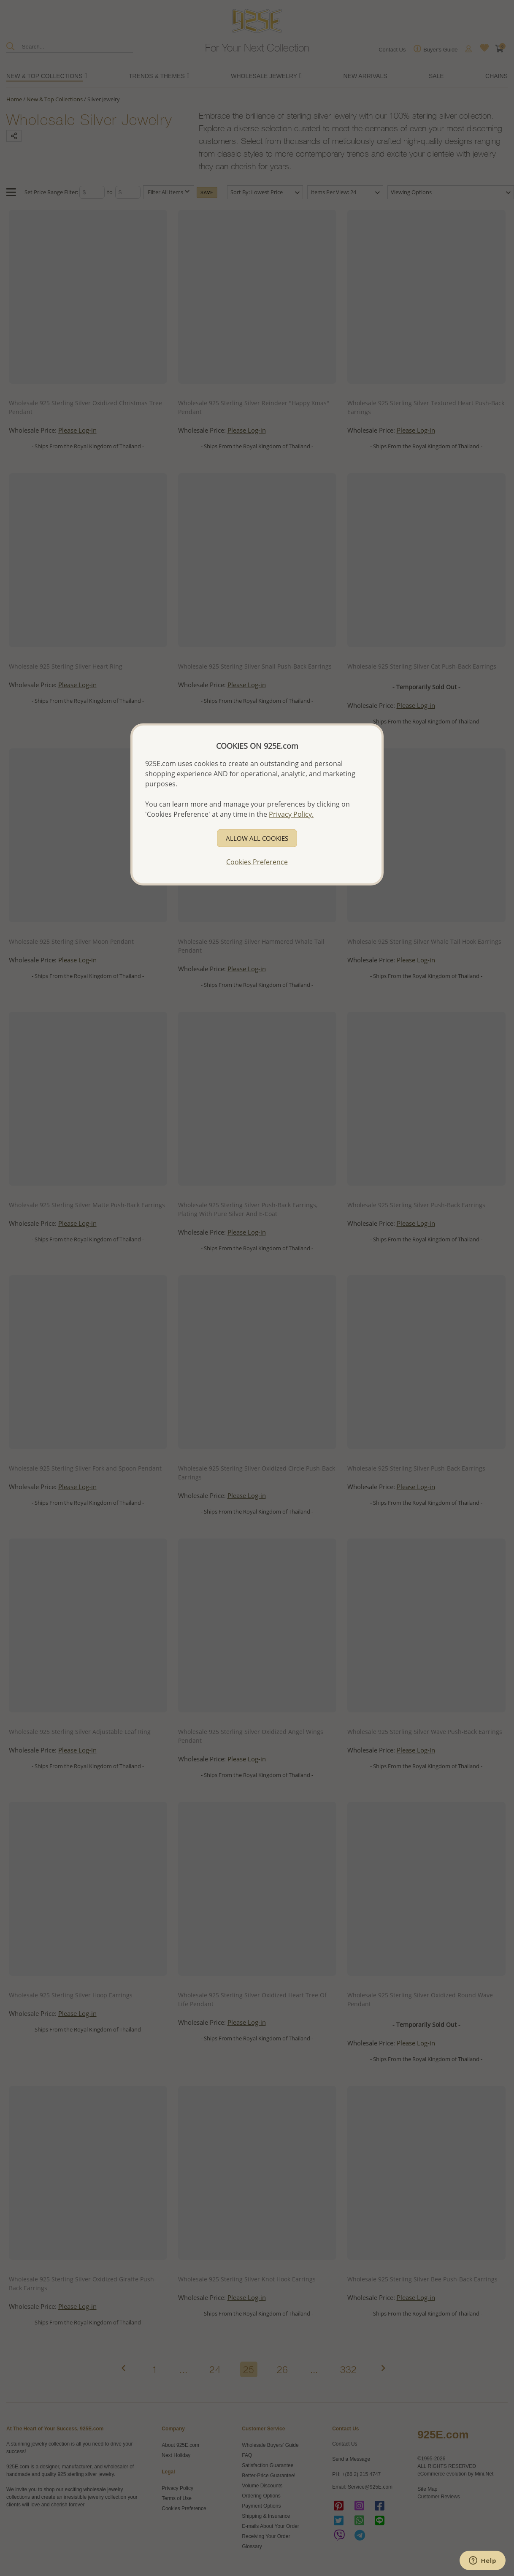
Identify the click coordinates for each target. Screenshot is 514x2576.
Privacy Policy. (291, 814)
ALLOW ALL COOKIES (257, 838)
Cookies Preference (257, 862)
